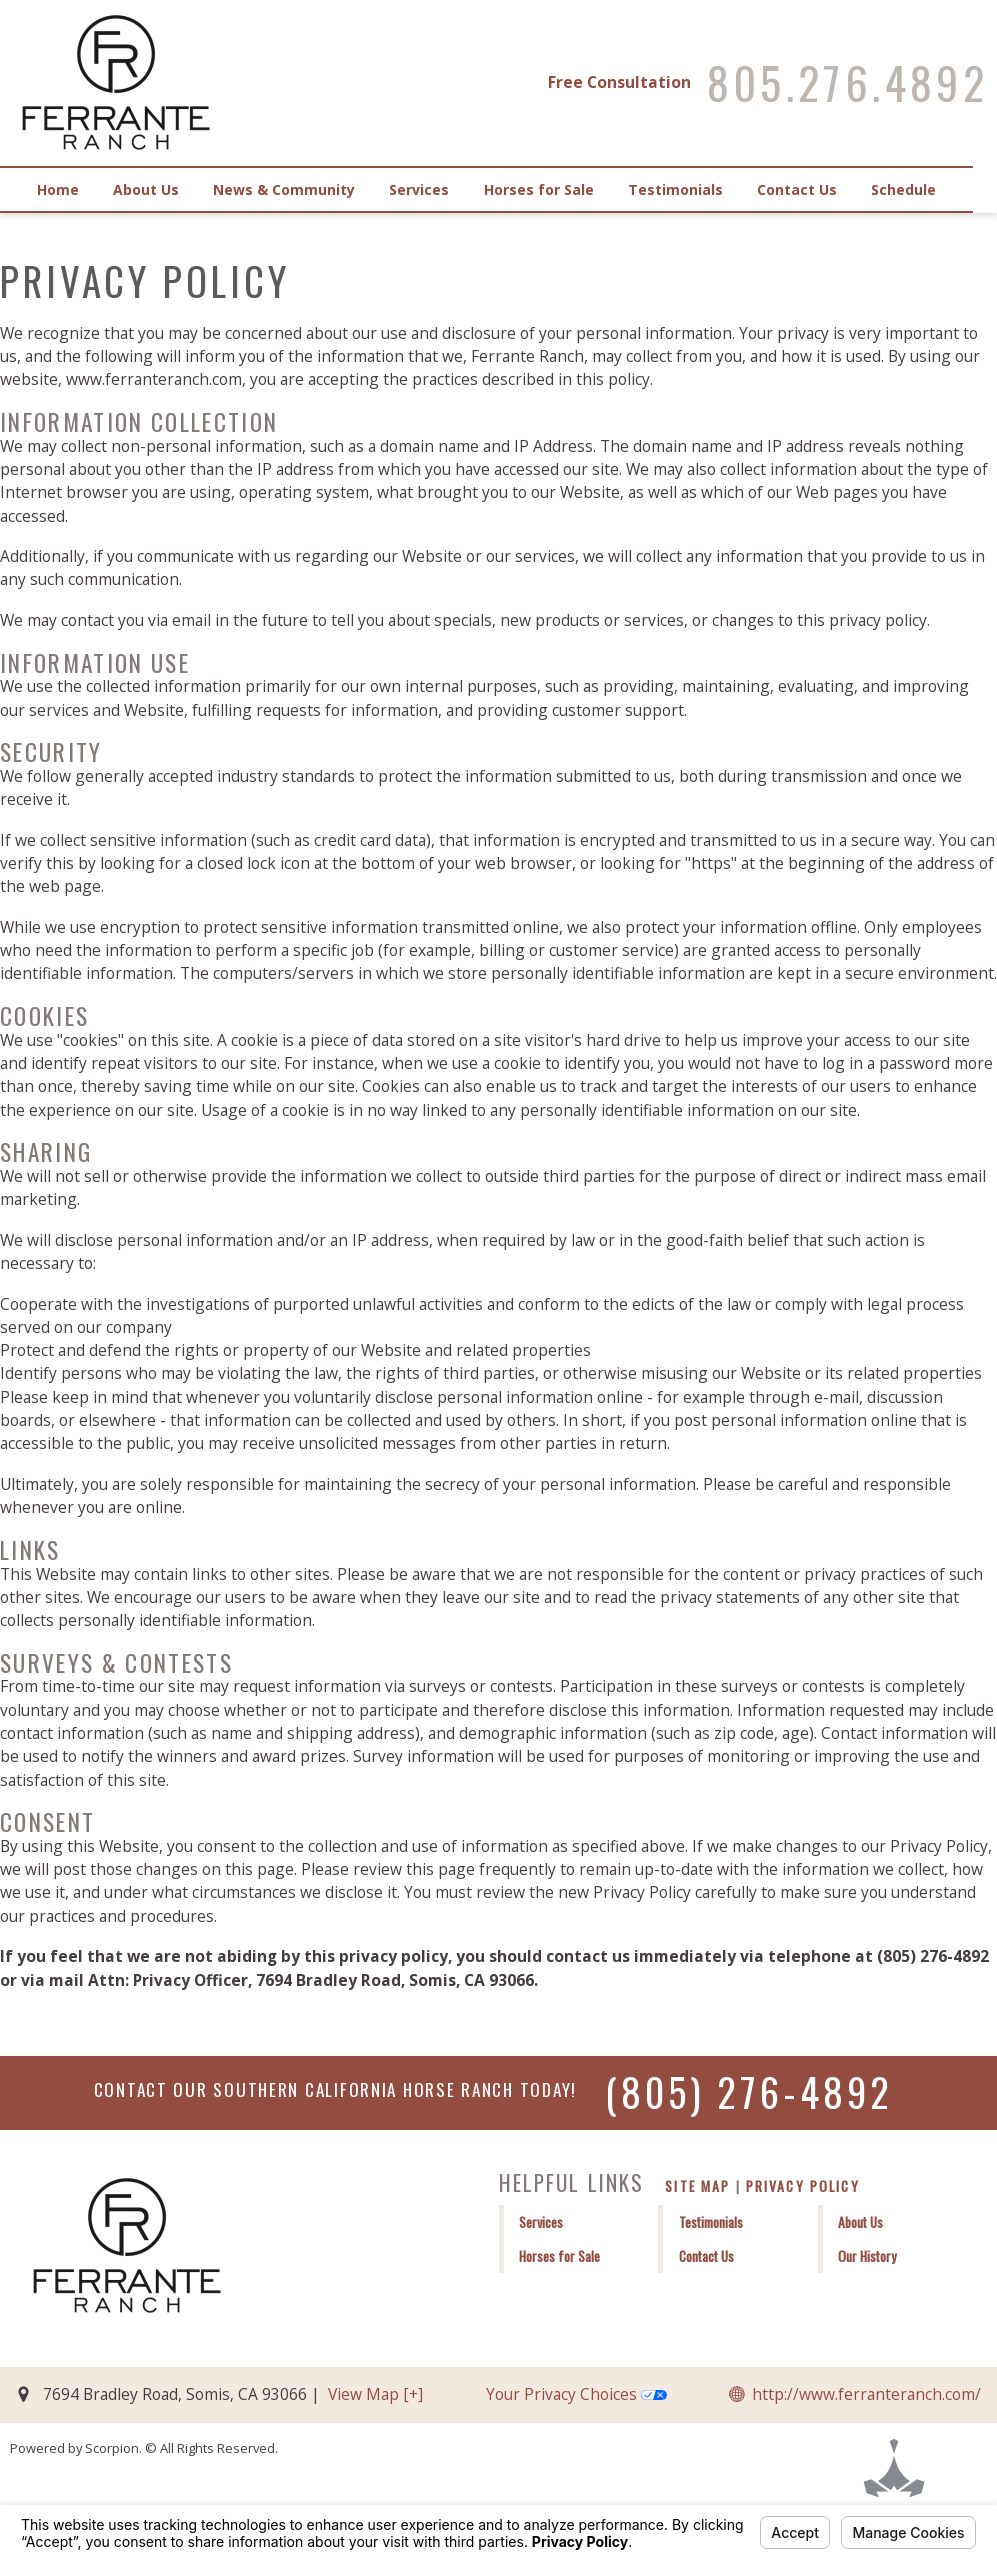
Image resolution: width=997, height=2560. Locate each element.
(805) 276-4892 (748, 2091)
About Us (151, 189)
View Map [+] (375, 2394)
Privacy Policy (803, 2185)
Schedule (925, 189)
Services (430, 189)
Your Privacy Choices (576, 2394)
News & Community (292, 189)
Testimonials (691, 189)
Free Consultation (618, 82)
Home (60, 189)
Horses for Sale (552, 189)
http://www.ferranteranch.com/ (866, 2394)
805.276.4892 (847, 83)
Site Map (697, 2185)
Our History (867, 2256)
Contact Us (816, 189)
